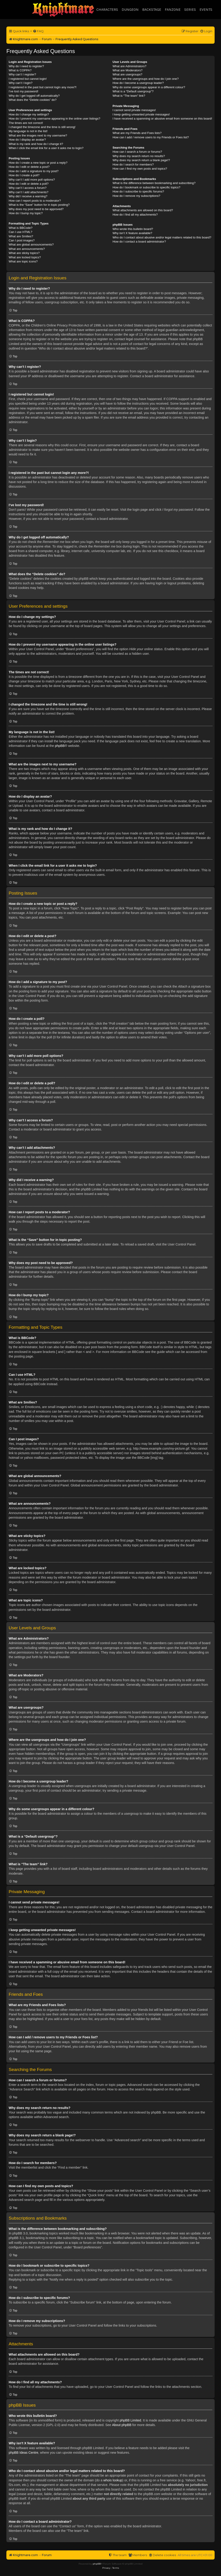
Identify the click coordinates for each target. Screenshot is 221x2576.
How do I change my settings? (29, 114)
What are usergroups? (127, 74)
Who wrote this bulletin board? (133, 229)
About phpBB (122, 2425)
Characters (107, 9)
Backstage (151, 9)
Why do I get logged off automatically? (34, 95)
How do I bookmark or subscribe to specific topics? (146, 187)
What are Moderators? (127, 70)
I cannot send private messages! (134, 110)
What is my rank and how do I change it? (36, 144)
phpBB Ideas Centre (23, 2452)
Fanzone (173, 9)
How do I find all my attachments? (135, 214)
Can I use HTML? (20, 232)
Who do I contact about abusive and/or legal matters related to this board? (162, 237)
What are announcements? (27, 249)
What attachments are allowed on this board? (143, 210)
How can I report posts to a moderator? (35, 200)
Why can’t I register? (22, 74)
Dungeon (130, 9)
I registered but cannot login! (28, 78)
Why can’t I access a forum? (28, 188)
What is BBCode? (20, 228)
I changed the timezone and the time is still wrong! (42, 127)
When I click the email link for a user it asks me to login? (46, 148)
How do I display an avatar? (27, 139)
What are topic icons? (23, 261)
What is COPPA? (20, 70)
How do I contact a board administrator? (139, 241)
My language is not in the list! (28, 131)
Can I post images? (22, 240)
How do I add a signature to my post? (33, 171)
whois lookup (112, 2480)
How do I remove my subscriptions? (136, 196)
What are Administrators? (129, 66)
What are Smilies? (21, 236)
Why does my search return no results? (139, 156)
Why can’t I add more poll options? (32, 179)
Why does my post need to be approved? (36, 209)
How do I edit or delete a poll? (28, 183)
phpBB (60, 746)
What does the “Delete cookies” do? (33, 100)
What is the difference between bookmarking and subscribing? (154, 183)
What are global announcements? (31, 244)
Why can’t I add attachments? (28, 192)
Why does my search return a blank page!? (141, 160)
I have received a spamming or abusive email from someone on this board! (162, 118)
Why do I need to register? (26, 66)
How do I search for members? (133, 164)
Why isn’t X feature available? (132, 233)
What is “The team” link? (129, 95)
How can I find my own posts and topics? (140, 168)
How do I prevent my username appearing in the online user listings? (54, 118)
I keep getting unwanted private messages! (141, 114)
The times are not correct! (26, 123)
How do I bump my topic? (26, 213)
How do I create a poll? (24, 175)
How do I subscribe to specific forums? (138, 191)
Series (190, 9)
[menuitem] (38, 31)
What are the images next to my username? (38, 135)
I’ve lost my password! (23, 91)
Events (206, 9)
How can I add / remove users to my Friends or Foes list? (151, 137)
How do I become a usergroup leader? (138, 83)
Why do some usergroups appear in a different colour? (149, 87)
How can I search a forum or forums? (137, 151)
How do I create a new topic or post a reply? (38, 162)
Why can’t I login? (20, 83)
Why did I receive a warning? (28, 196)
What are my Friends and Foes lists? (137, 133)
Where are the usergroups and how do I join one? (146, 78)
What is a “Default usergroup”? (133, 91)
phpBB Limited (130, 2420)
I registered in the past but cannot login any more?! (42, 87)
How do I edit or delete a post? (29, 166)
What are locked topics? (25, 257)
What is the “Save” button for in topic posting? (39, 204)
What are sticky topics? (24, 253)
